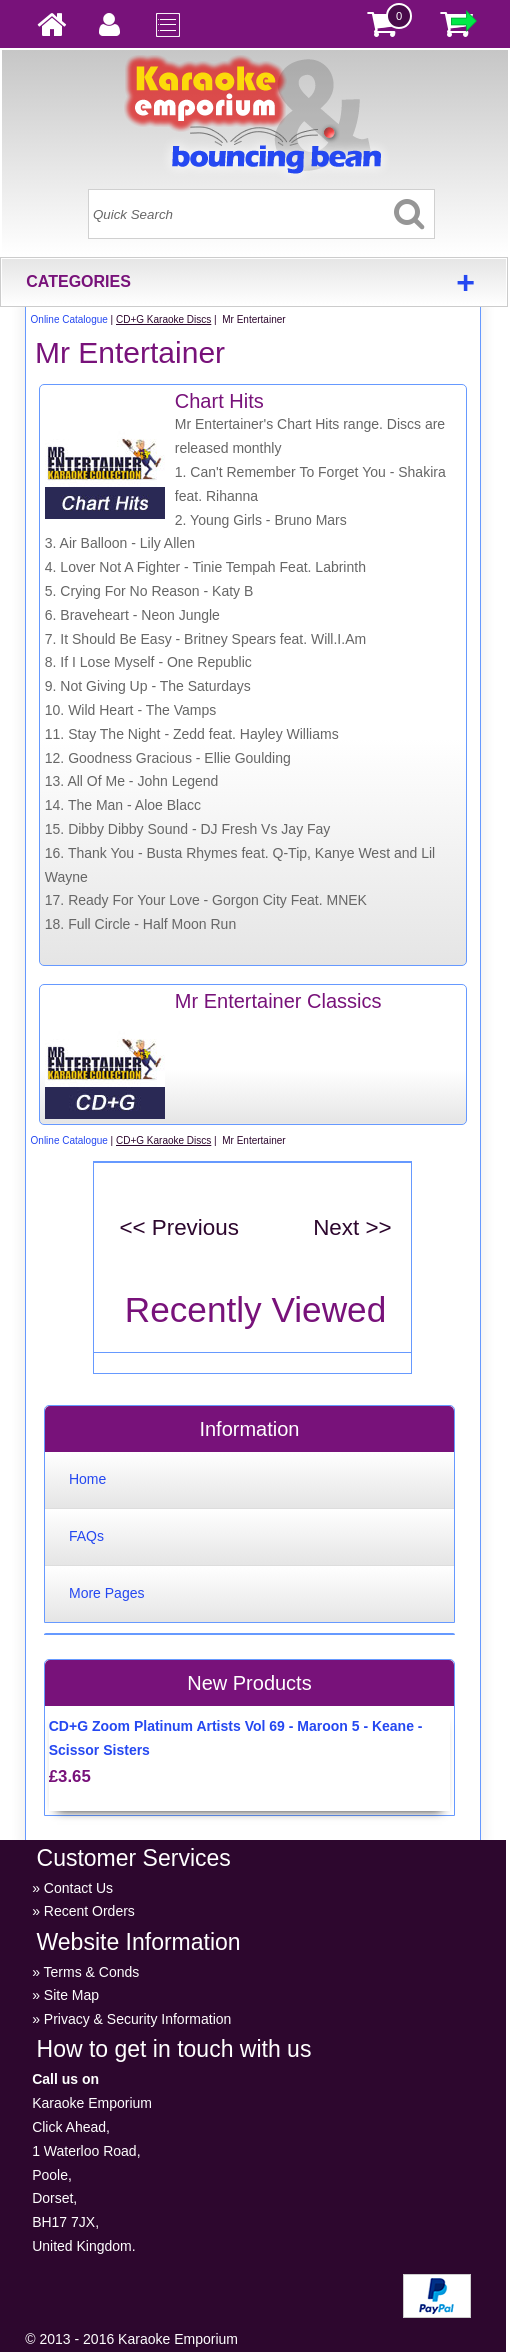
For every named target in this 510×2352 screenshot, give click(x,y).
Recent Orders (89, 1911)
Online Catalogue (69, 319)
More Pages (106, 1593)
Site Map (71, 1995)
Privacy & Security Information (138, 2019)
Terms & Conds (92, 1972)
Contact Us (78, 1888)
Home (87, 1479)
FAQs (86, 1536)
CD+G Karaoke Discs (163, 319)
